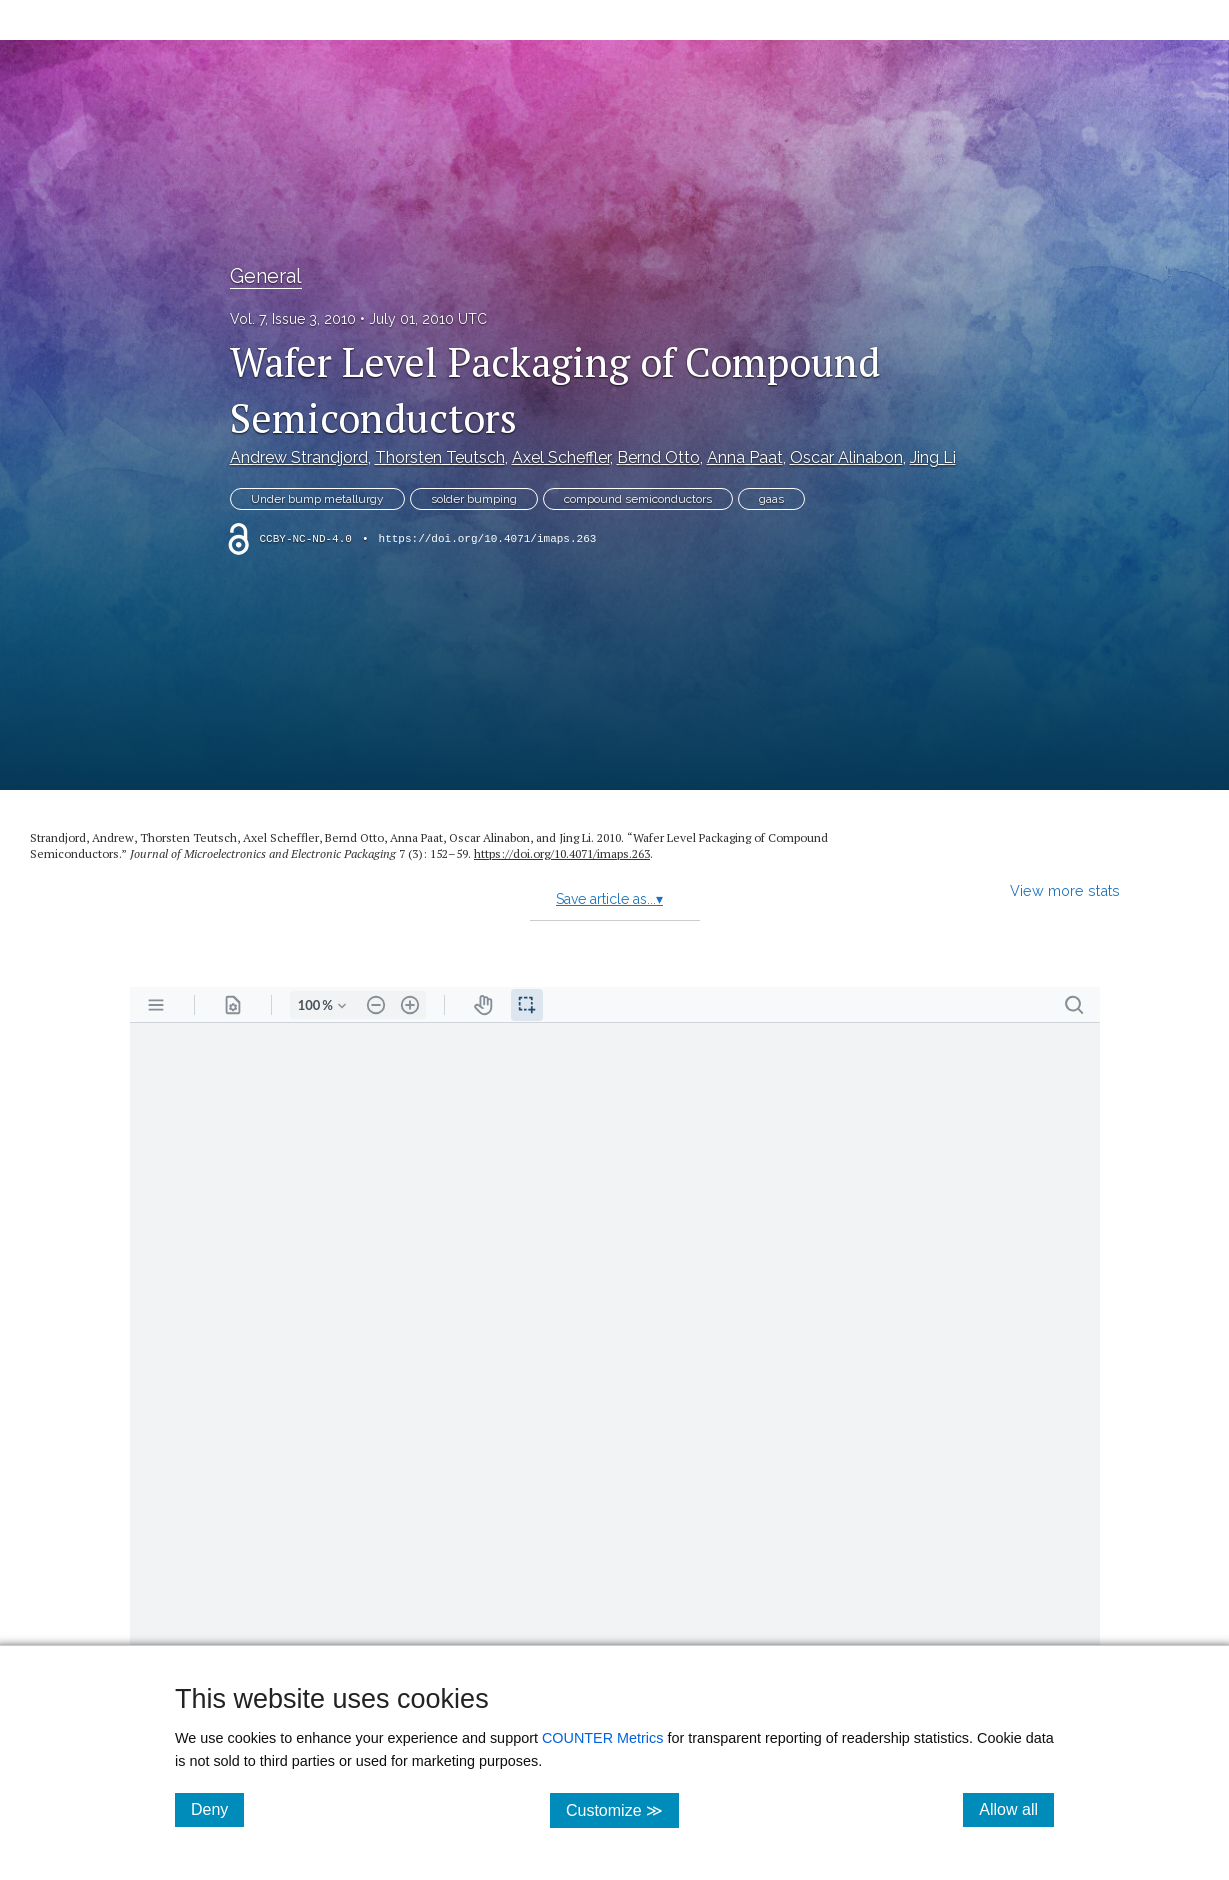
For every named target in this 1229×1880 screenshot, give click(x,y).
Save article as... (609, 899)
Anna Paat (745, 457)
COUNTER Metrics (603, 1738)
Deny (217, 1809)
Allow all (1016, 1809)
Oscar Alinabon (846, 457)
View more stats (1065, 890)
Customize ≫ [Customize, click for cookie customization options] (622, 1809)
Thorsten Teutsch (440, 457)
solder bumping (474, 499)
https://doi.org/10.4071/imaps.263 (488, 539)
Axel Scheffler (561, 457)
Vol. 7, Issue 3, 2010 (293, 319)
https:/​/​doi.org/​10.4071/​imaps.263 (562, 853)
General (266, 276)
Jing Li (933, 457)
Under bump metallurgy (317, 499)
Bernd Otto (658, 457)
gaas (771, 499)
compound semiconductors (638, 499)
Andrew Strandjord (299, 457)
